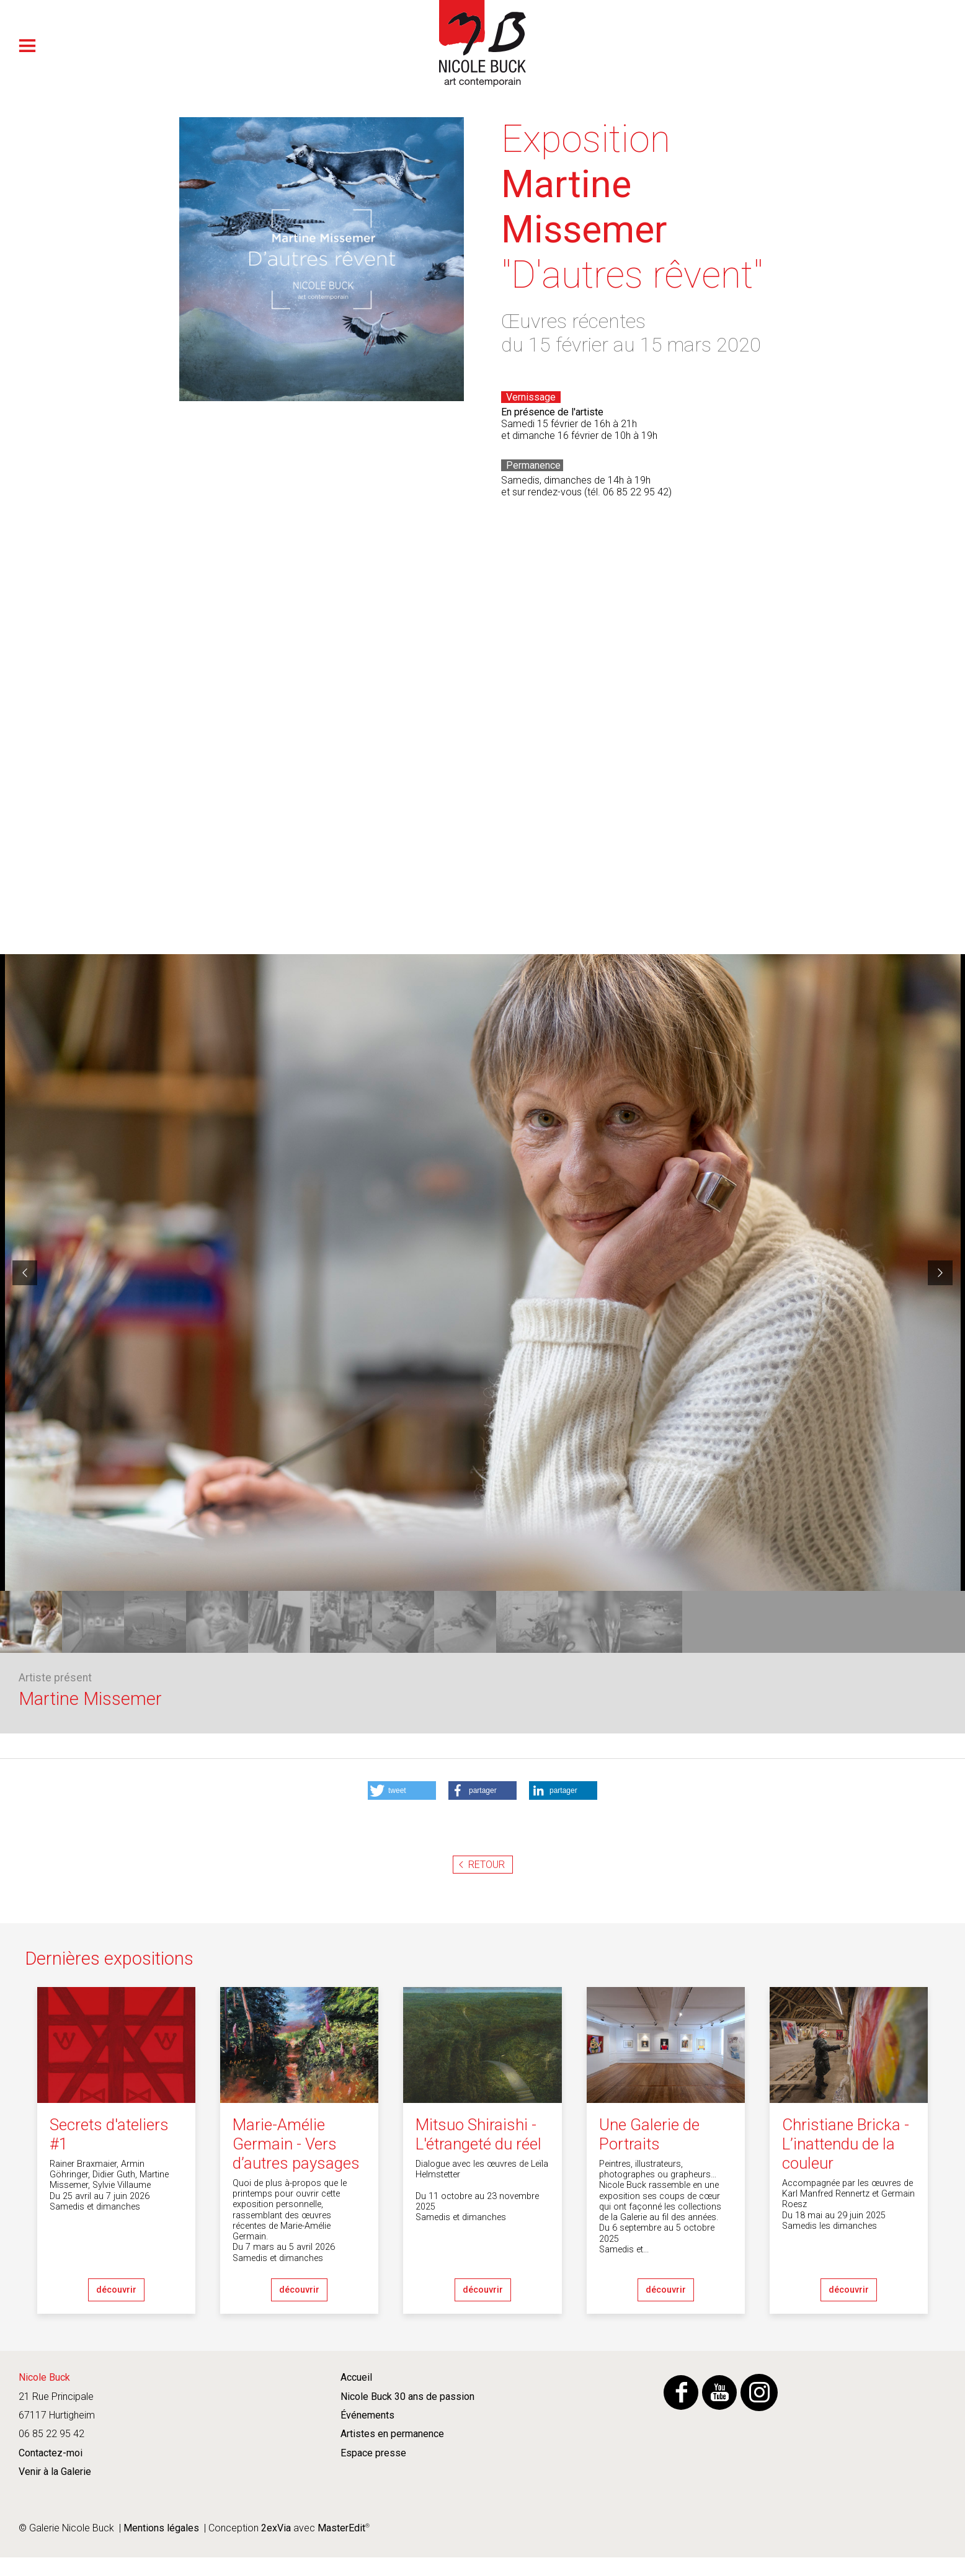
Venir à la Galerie (55, 2471)
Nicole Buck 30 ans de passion (407, 2396)
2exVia (276, 2528)
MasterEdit (340, 2528)
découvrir (116, 2290)
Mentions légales (161, 2528)
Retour (486, 1864)
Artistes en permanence (392, 2434)
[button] (402, 1790)
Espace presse (373, 2453)
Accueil (356, 2377)
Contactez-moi (50, 2453)
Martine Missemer (90, 1698)
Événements (367, 2415)
